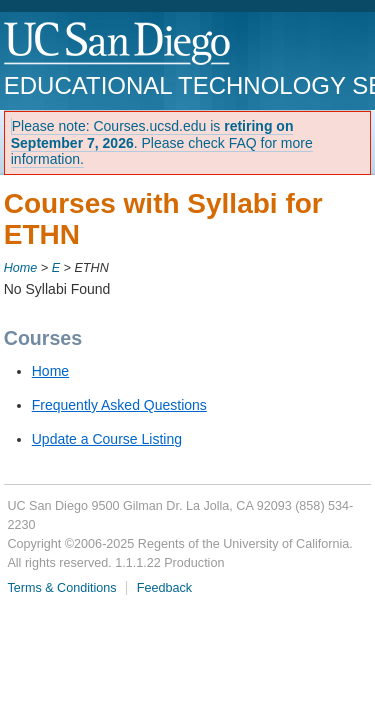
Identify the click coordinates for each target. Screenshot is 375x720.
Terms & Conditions (61, 588)
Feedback (164, 588)
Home (21, 268)
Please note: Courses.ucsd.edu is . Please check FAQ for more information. (162, 143)
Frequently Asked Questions (119, 405)
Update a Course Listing (107, 439)
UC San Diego (118, 44)
